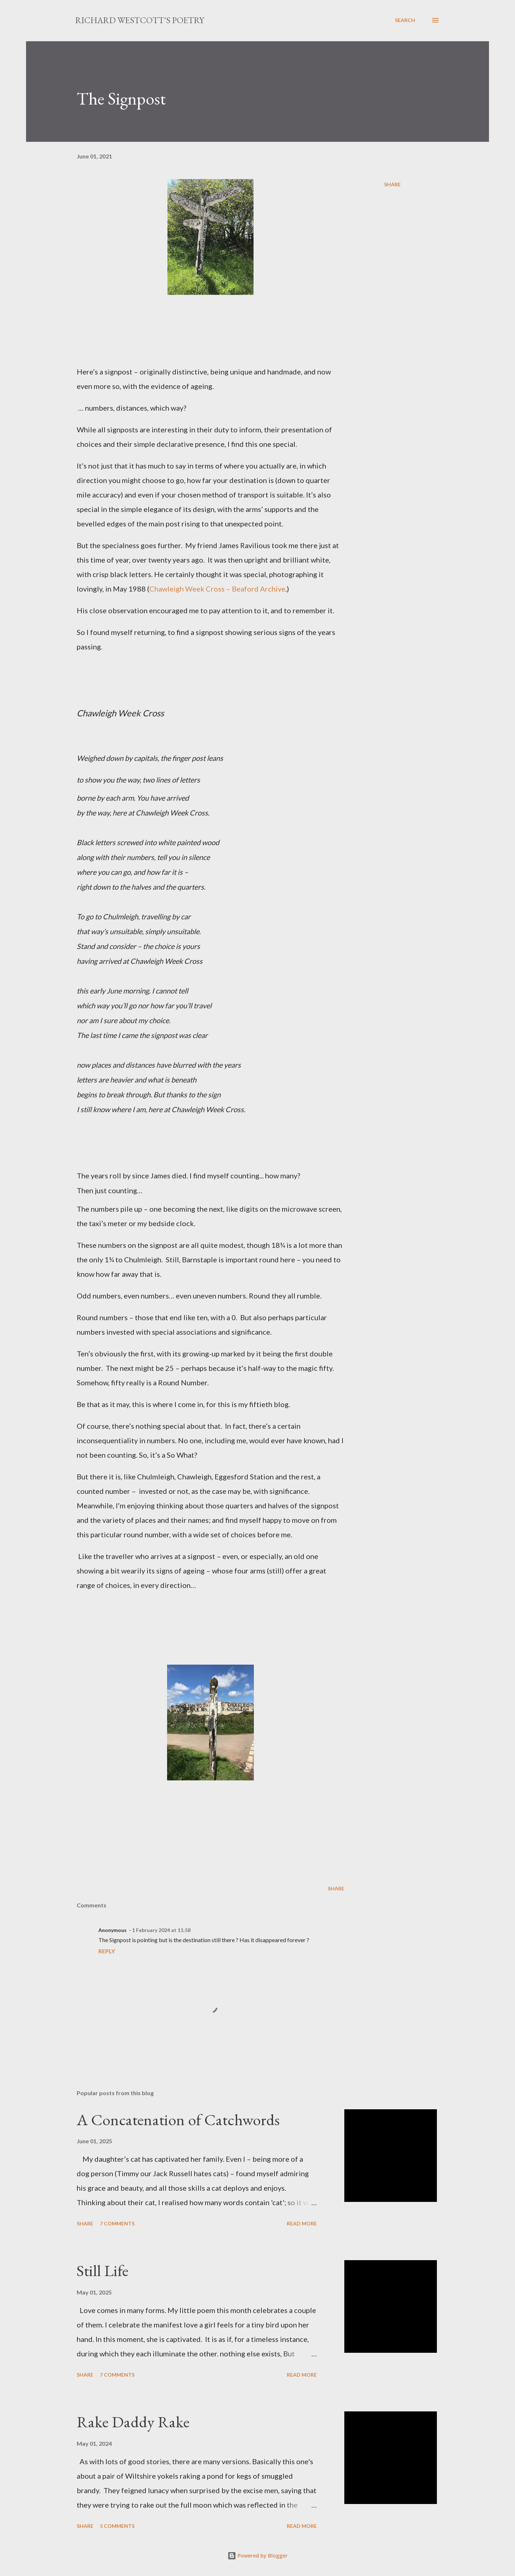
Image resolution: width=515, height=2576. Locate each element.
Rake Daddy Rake (133, 2421)
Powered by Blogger (257, 2555)
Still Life (102, 2270)
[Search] (405, 20)
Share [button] (392, 184)
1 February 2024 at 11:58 (161, 1930)
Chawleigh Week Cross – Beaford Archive (217, 588)
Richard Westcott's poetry (139, 20)
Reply (106, 1951)
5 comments (117, 2526)
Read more (302, 2223)
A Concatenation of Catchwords (178, 2119)
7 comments (117, 2223)
